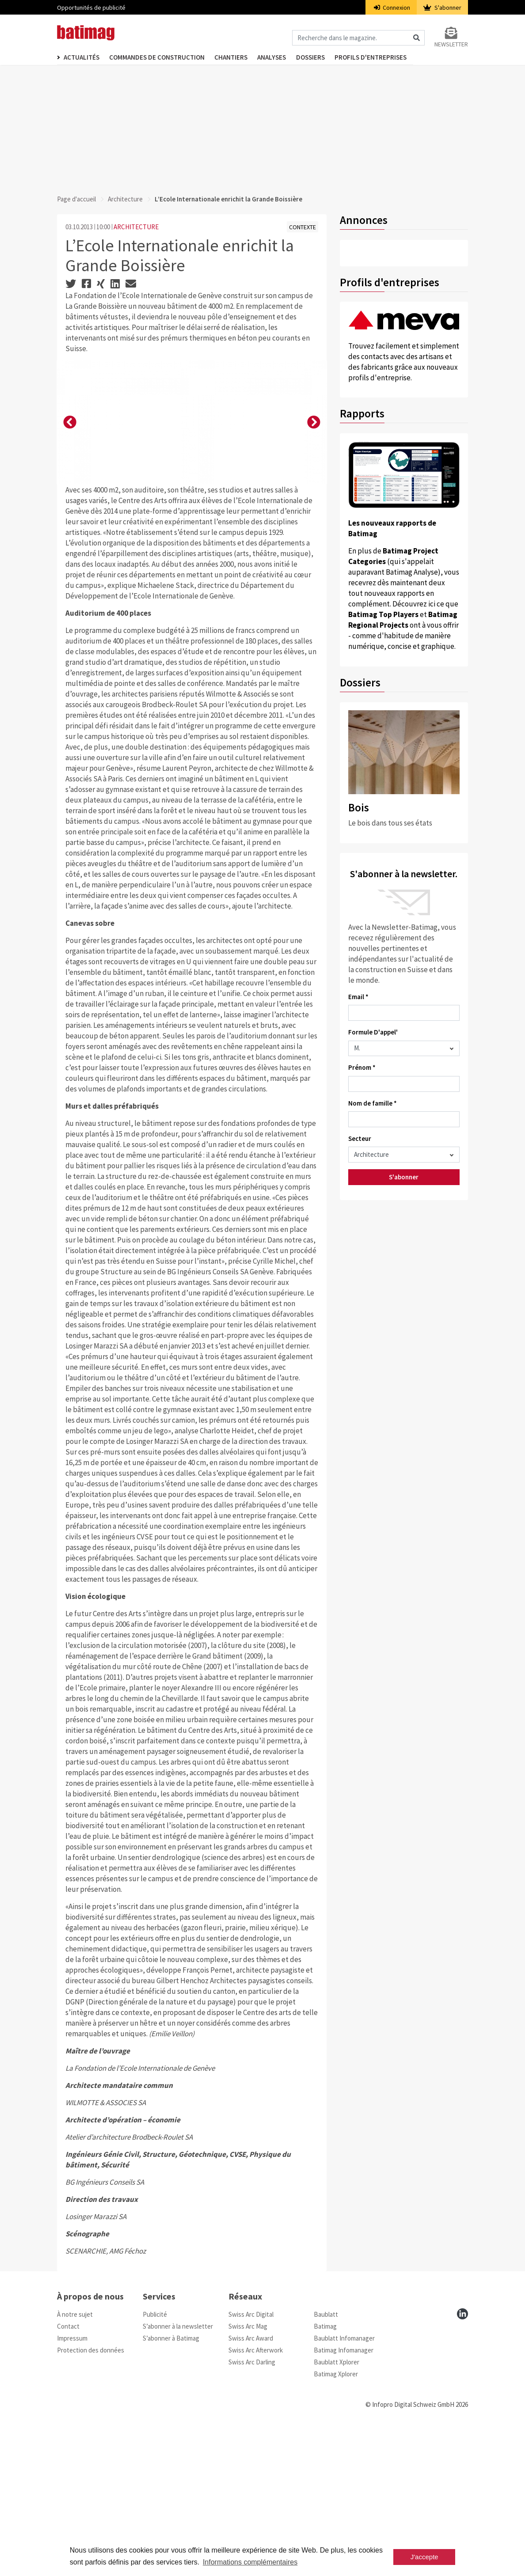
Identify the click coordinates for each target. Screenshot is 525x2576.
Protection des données (90, 2497)
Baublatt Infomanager (344, 2485)
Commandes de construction (160, 58)
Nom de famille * (372, 1103)
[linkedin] (462, 2460)
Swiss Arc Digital (251, 2461)
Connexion (392, 7)
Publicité (155, 2461)
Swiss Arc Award (250, 2485)
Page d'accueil (76, 199)
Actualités (81, 58)
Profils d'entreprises (388, 58)
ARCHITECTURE (136, 227)
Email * (358, 997)
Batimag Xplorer (336, 2520)
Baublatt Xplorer (336, 2508)
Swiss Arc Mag (247, 2473)
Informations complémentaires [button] (250, 2562)
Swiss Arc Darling (251, 2508)
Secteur (359, 1138)
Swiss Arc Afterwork (255, 2497)
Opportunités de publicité (91, 7)
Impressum (72, 2485)
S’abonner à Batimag (171, 2485)
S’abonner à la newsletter (178, 2473)
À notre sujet (75, 2461)
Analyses (282, 58)
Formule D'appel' (373, 1032)
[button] (69, 496)
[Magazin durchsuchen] (358, 39)
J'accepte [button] (424, 2557)
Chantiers (238, 58)
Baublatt (326, 2461)
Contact (68, 2473)
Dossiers (324, 58)
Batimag (325, 2473)
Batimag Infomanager (343, 2497)
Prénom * (362, 1067)
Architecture (125, 199)
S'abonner (442, 7)
